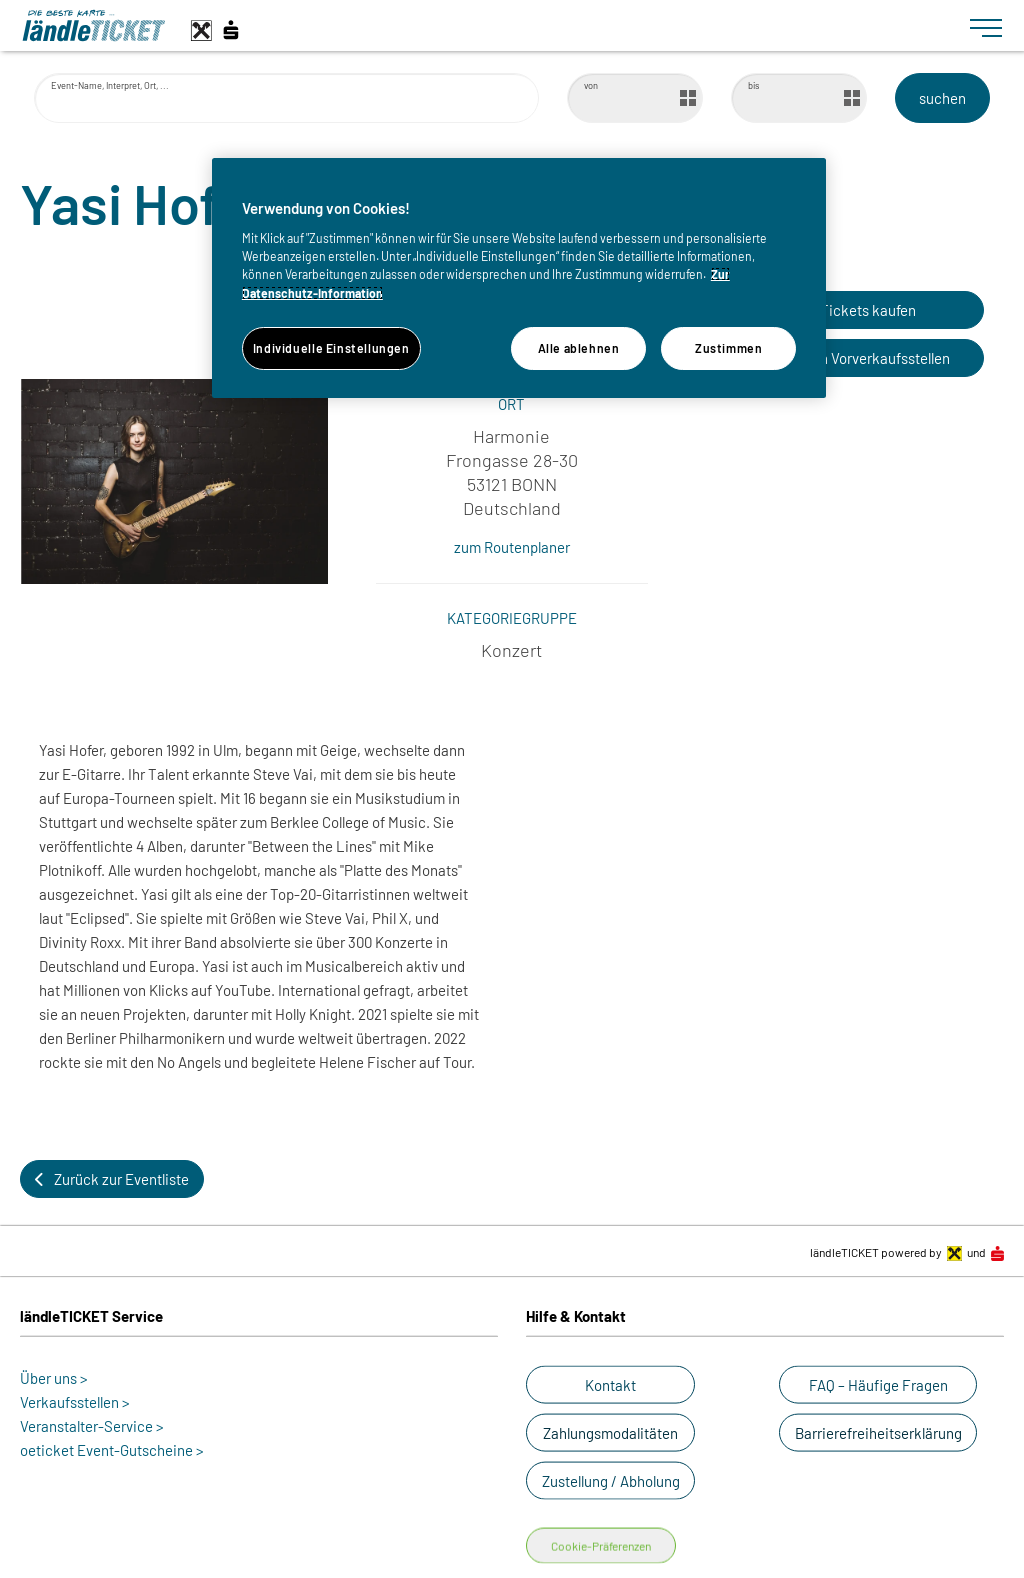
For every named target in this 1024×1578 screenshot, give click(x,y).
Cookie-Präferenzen (601, 1546)
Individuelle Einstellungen (331, 348)
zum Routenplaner (512, 547)
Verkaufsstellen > (75, 1402)
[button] (849, 310)
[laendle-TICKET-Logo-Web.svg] (488, 25)
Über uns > (54, 1378)
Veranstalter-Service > (92, 1426)
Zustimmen (729, 348)
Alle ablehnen (579, 348)
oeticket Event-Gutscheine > (112, 1450)
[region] (519, 278)
